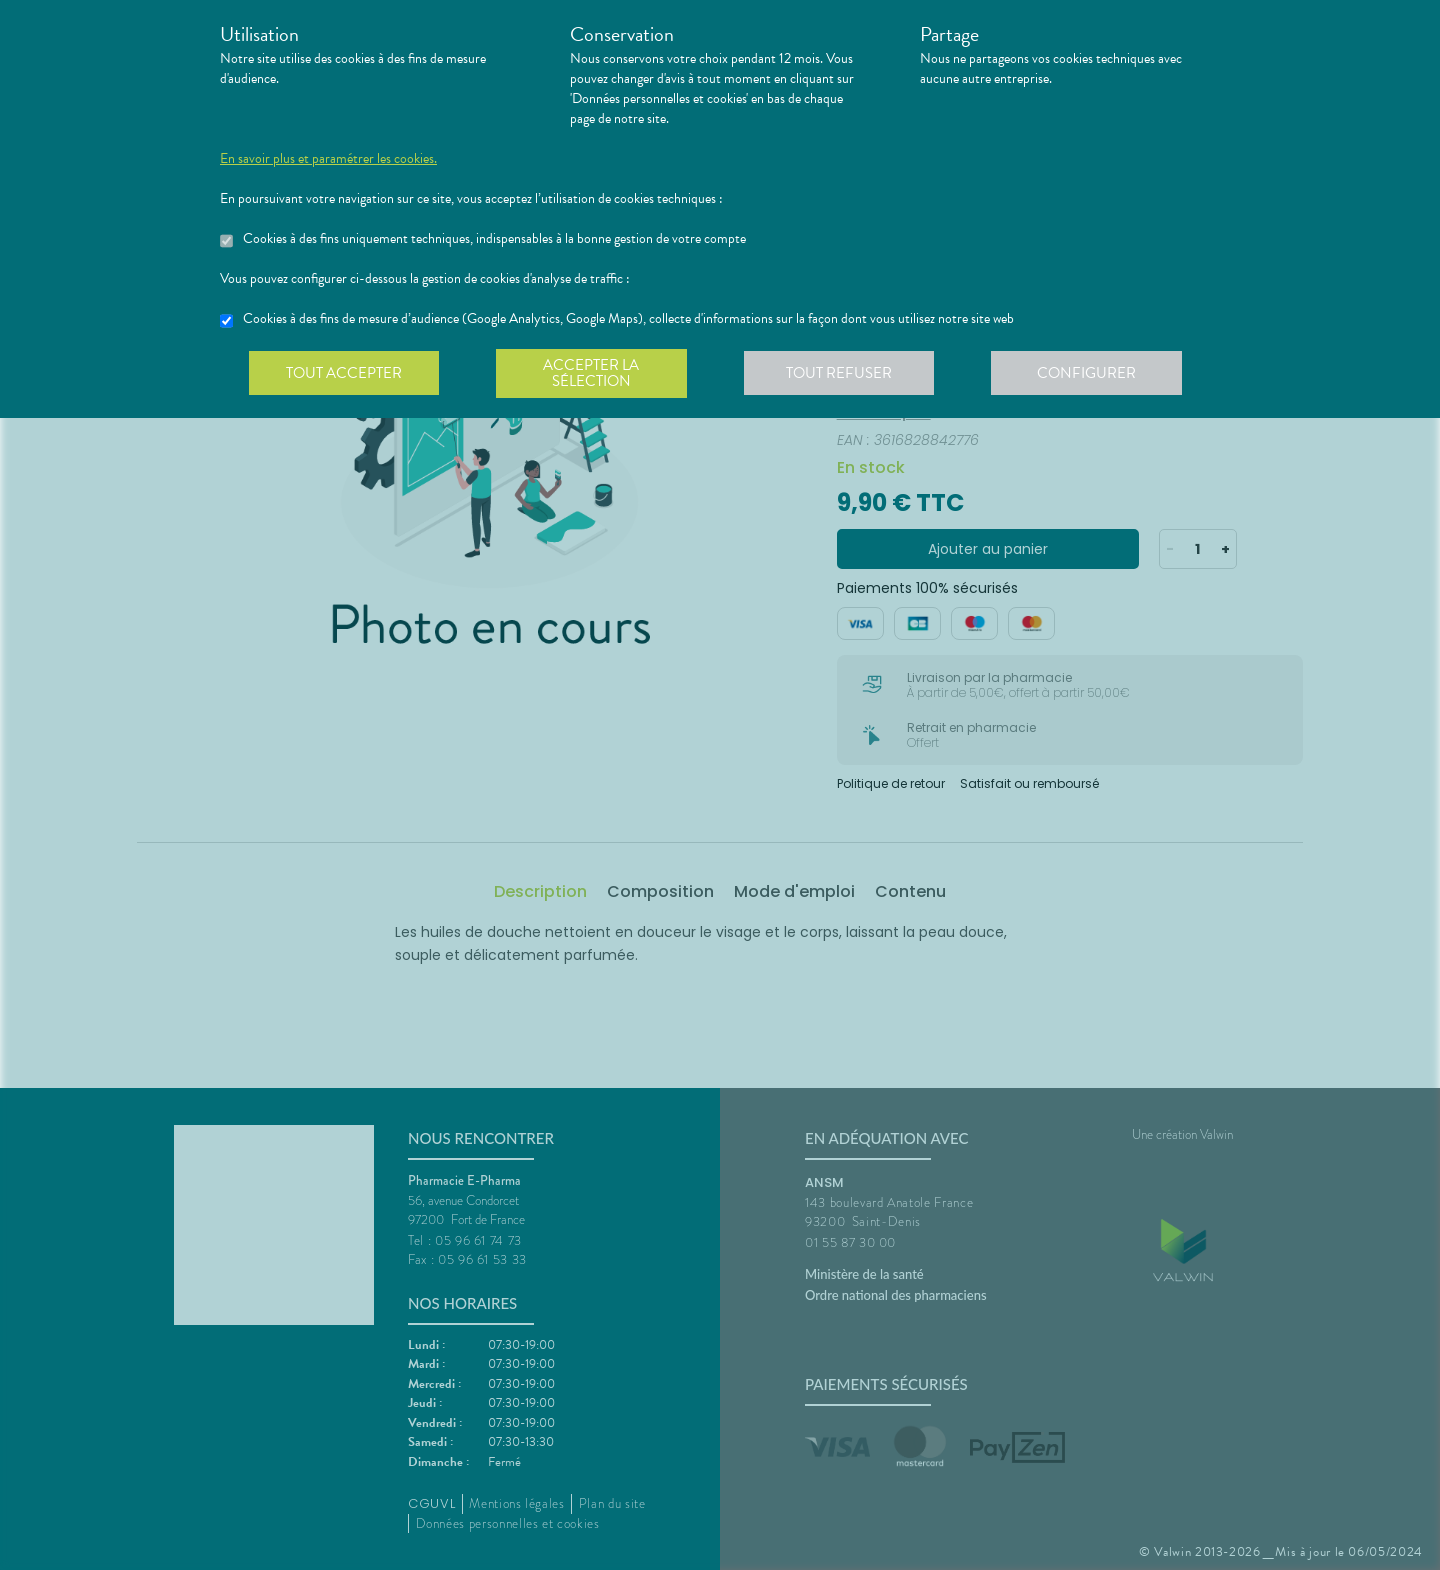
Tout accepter (345, 374)
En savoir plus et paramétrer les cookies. (328, 159)
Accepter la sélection (595, 374)
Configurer (1095, 374)
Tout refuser (845, 374)
